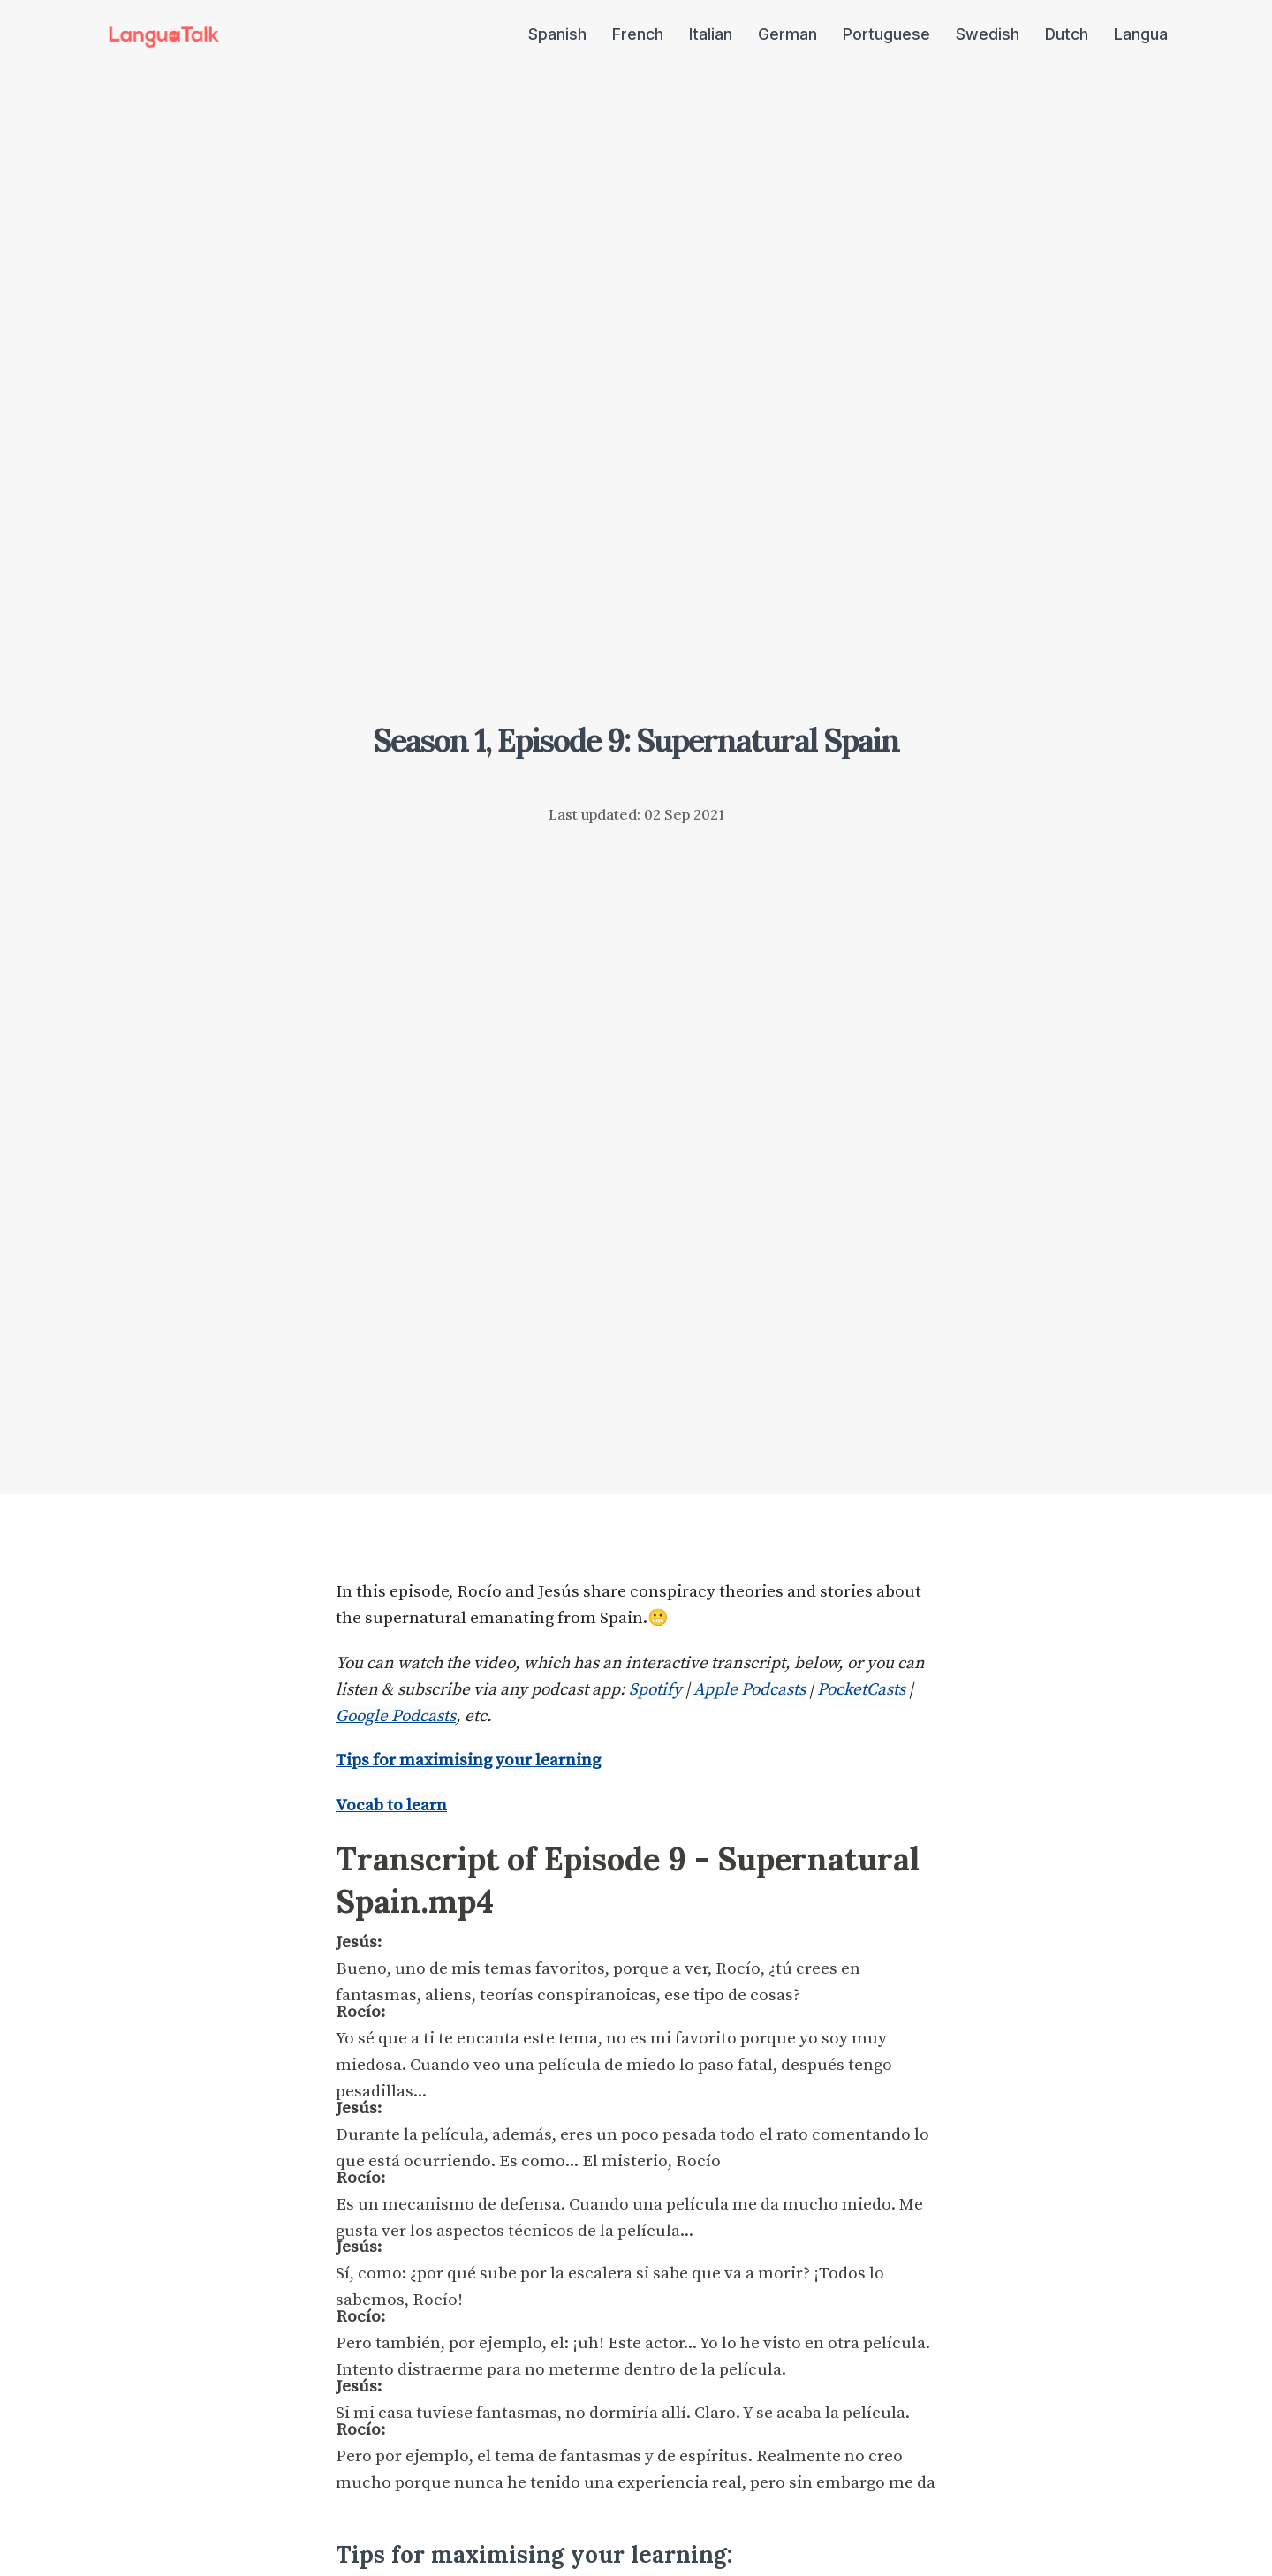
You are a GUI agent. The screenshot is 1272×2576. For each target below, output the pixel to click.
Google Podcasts (396, 1716)
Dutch (1066, 34)
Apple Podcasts (749, 1690)
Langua (1141, 34)
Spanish (557, 34)
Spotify (655, 1690)
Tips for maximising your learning (468, 1760)
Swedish (987, 34)
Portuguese (886, 34)
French (637, 34)
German (787, 34)
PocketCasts (861, 1690)
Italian (710, 34)
